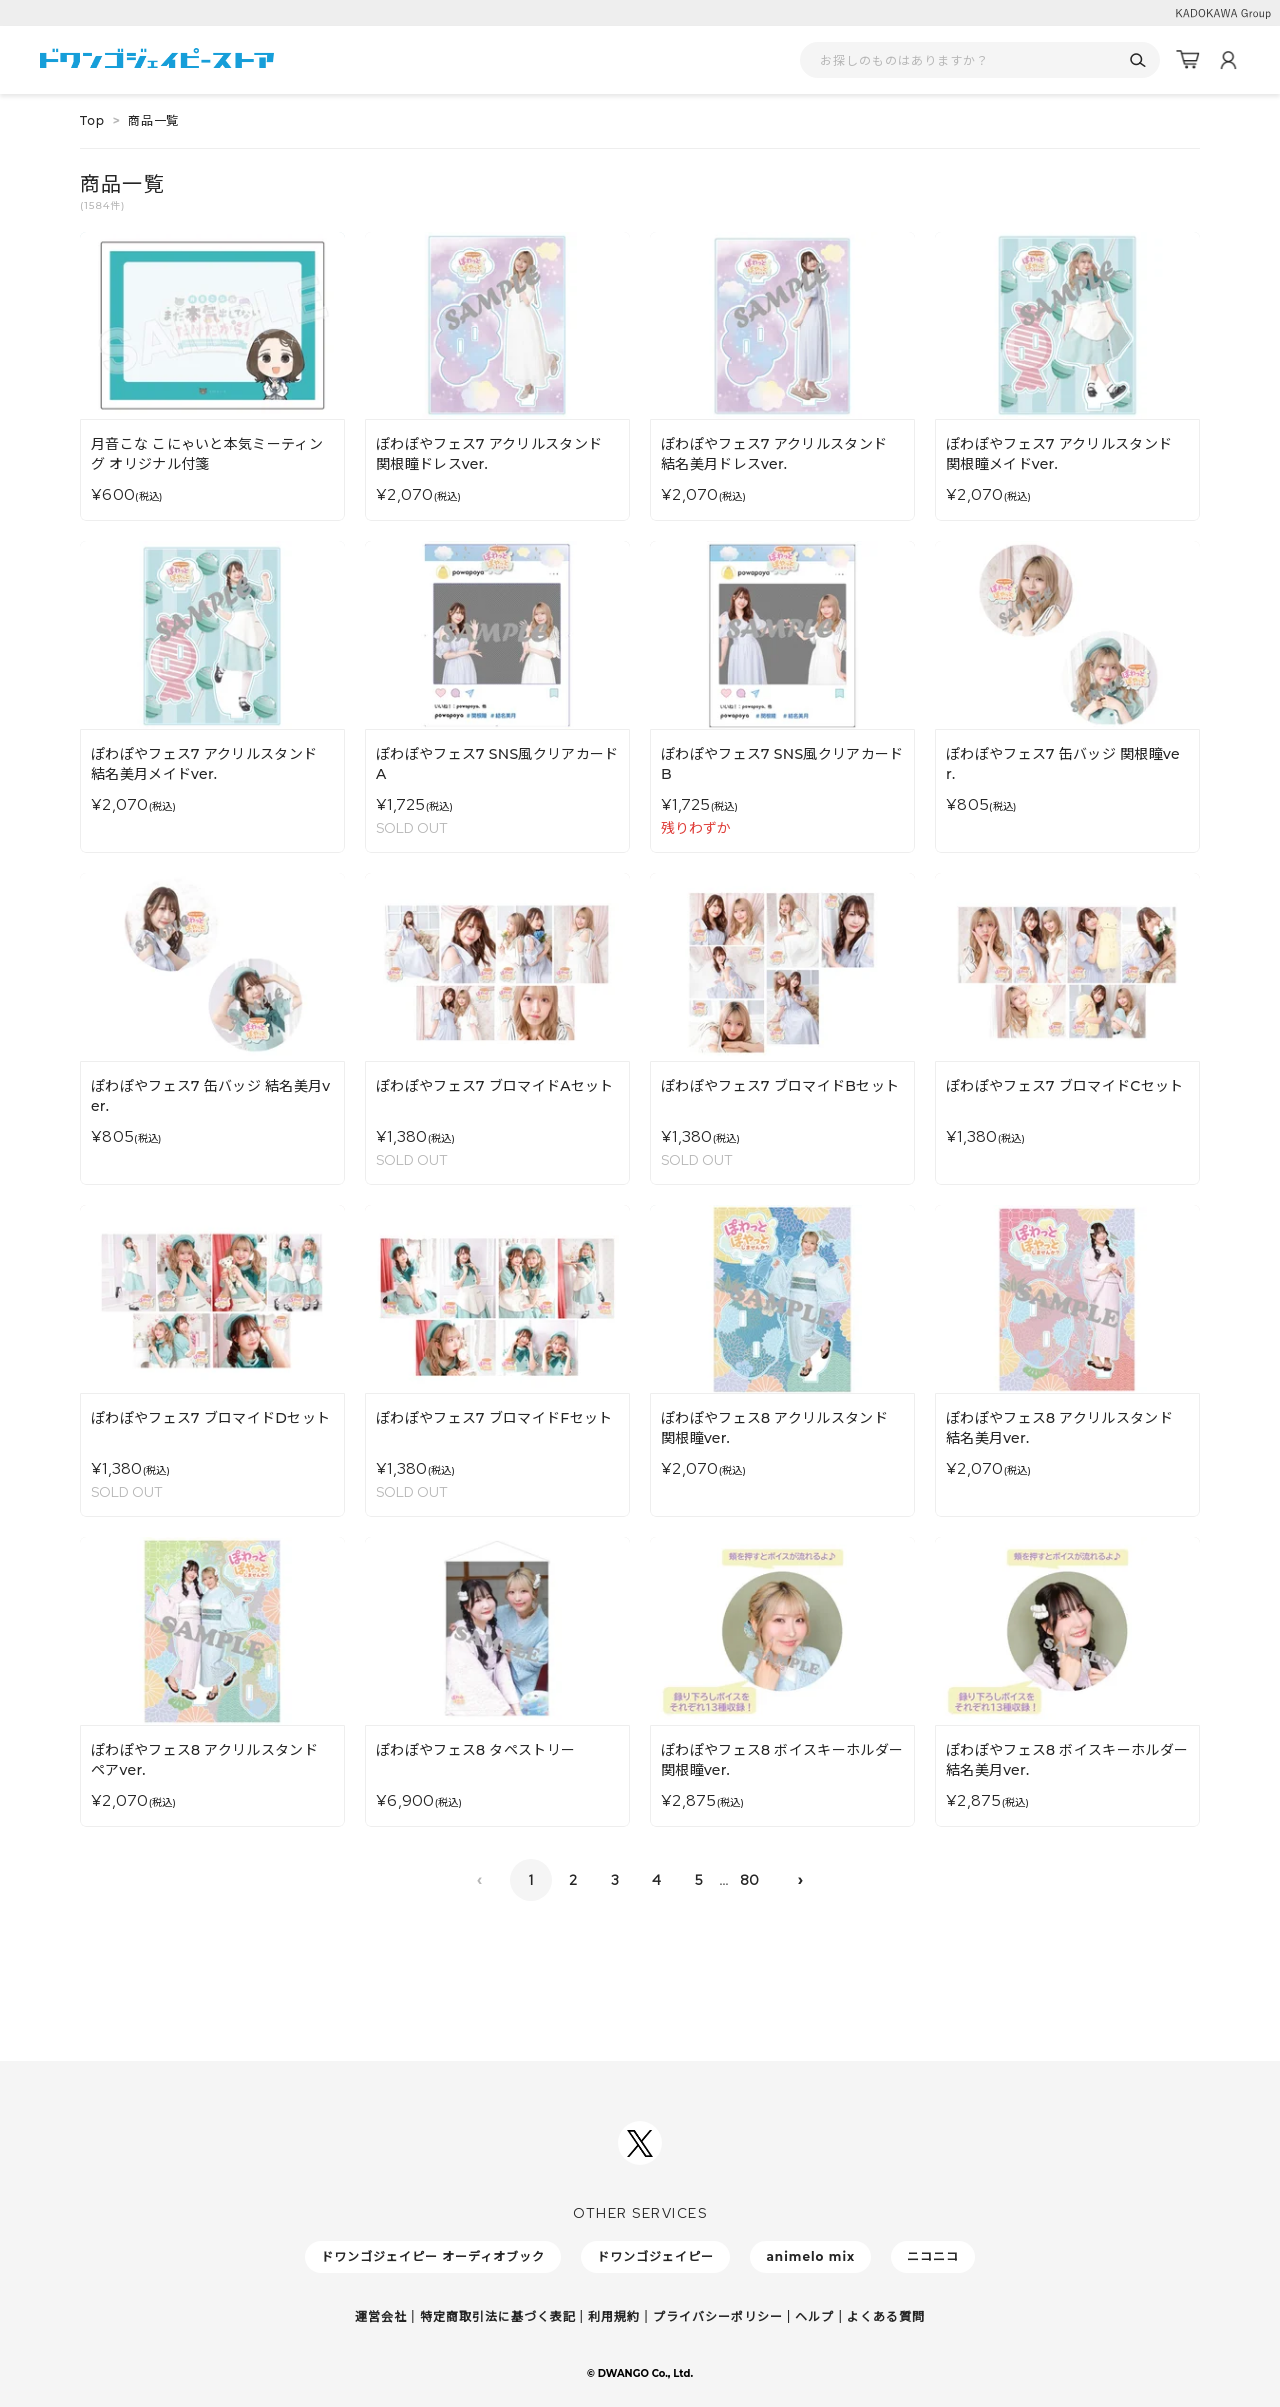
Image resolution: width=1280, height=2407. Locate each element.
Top (92, 120)
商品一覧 (153, 120)
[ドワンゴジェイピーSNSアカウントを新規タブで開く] (640, 2143)
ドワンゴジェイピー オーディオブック (433, 2256)
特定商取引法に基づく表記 (498, 2316)
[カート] (1188, 60)
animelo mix (810, 2256)
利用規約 (614, 2316)
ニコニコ (933, 2256)
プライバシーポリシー (718, 2316)
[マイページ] (1228, 60)
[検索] (1137, 60)
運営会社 (381, 2316)
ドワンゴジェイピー (655, 2256)
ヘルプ (814, 2316)
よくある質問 (886, 2316)
